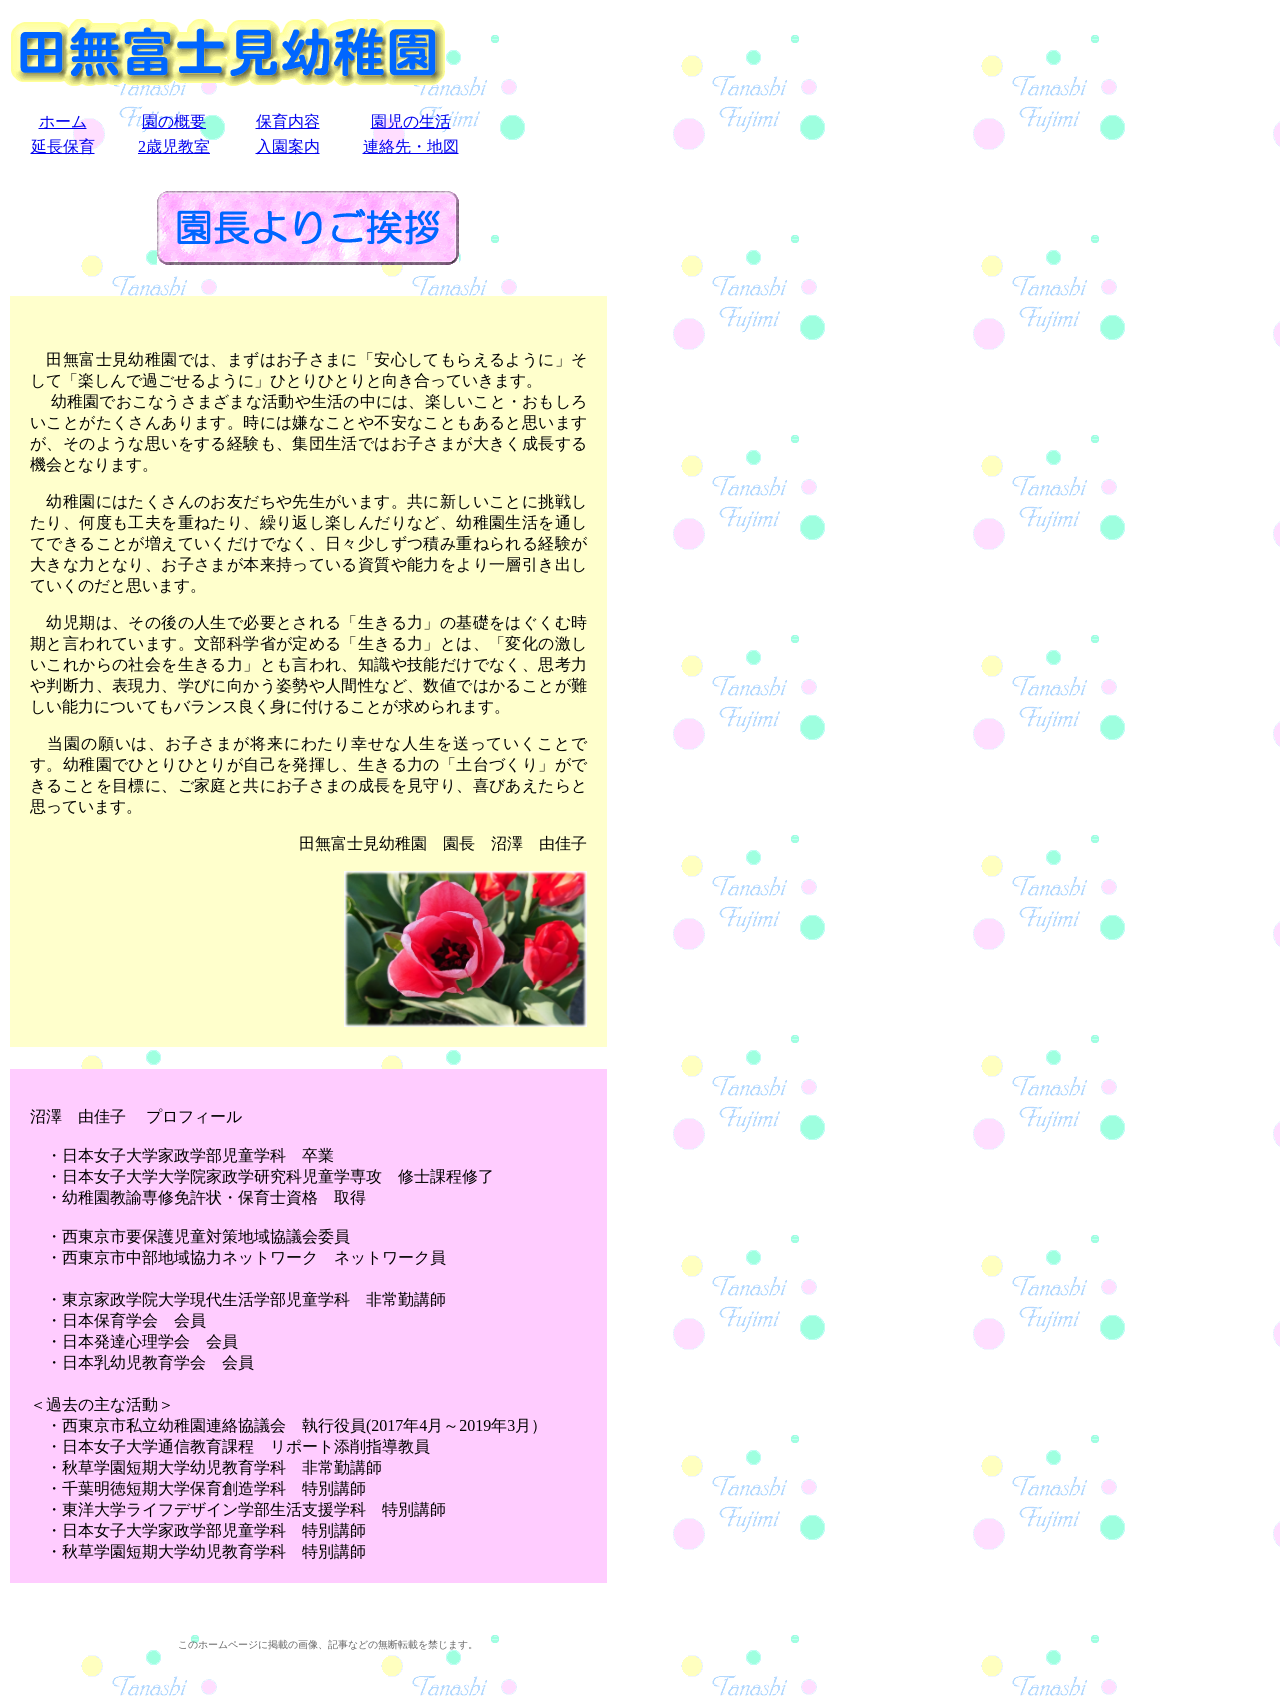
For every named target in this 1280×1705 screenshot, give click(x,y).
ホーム (63, 121)
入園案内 (288, 146)
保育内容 (288, 121)
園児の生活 (411, 121)
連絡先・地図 (411, 146)
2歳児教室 (174, 146)
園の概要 (174, 121)
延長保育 (63, 146)
